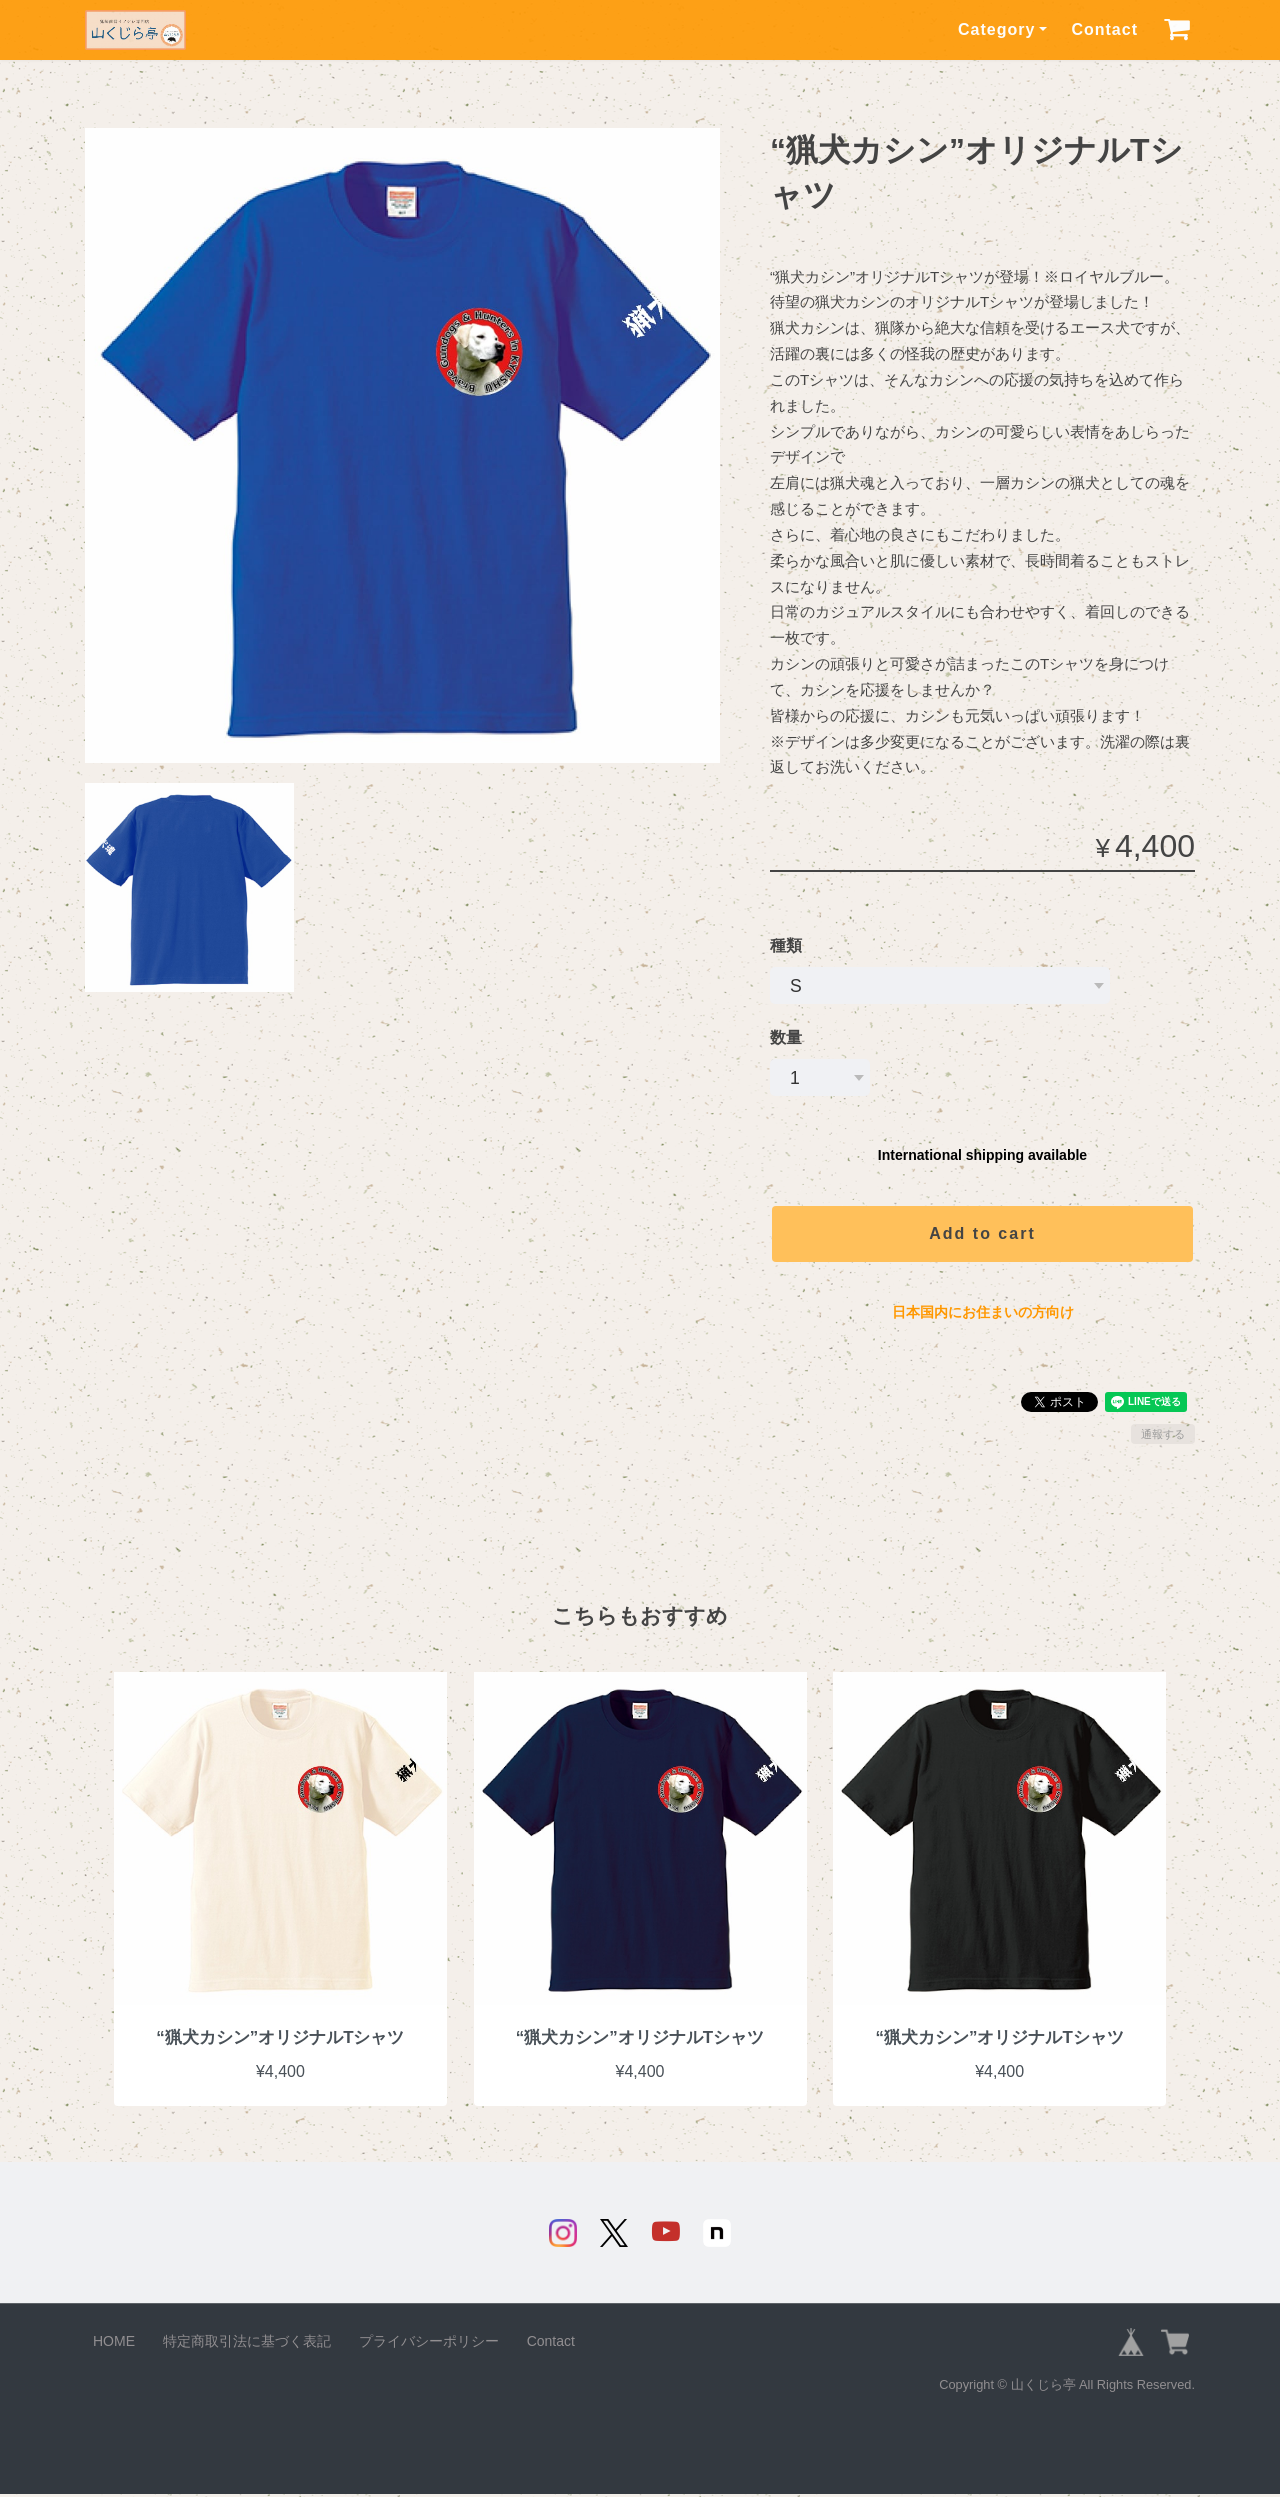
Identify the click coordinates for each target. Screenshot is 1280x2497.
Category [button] (996, 29)
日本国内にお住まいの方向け (983, 1312)
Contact (1104, 29)
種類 (786, 945)
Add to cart (982, 1233)
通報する (1163, 1434)
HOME (114, 2344)
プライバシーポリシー (429, 2344)
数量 (786, 1037)
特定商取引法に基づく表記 (247, 2344)
